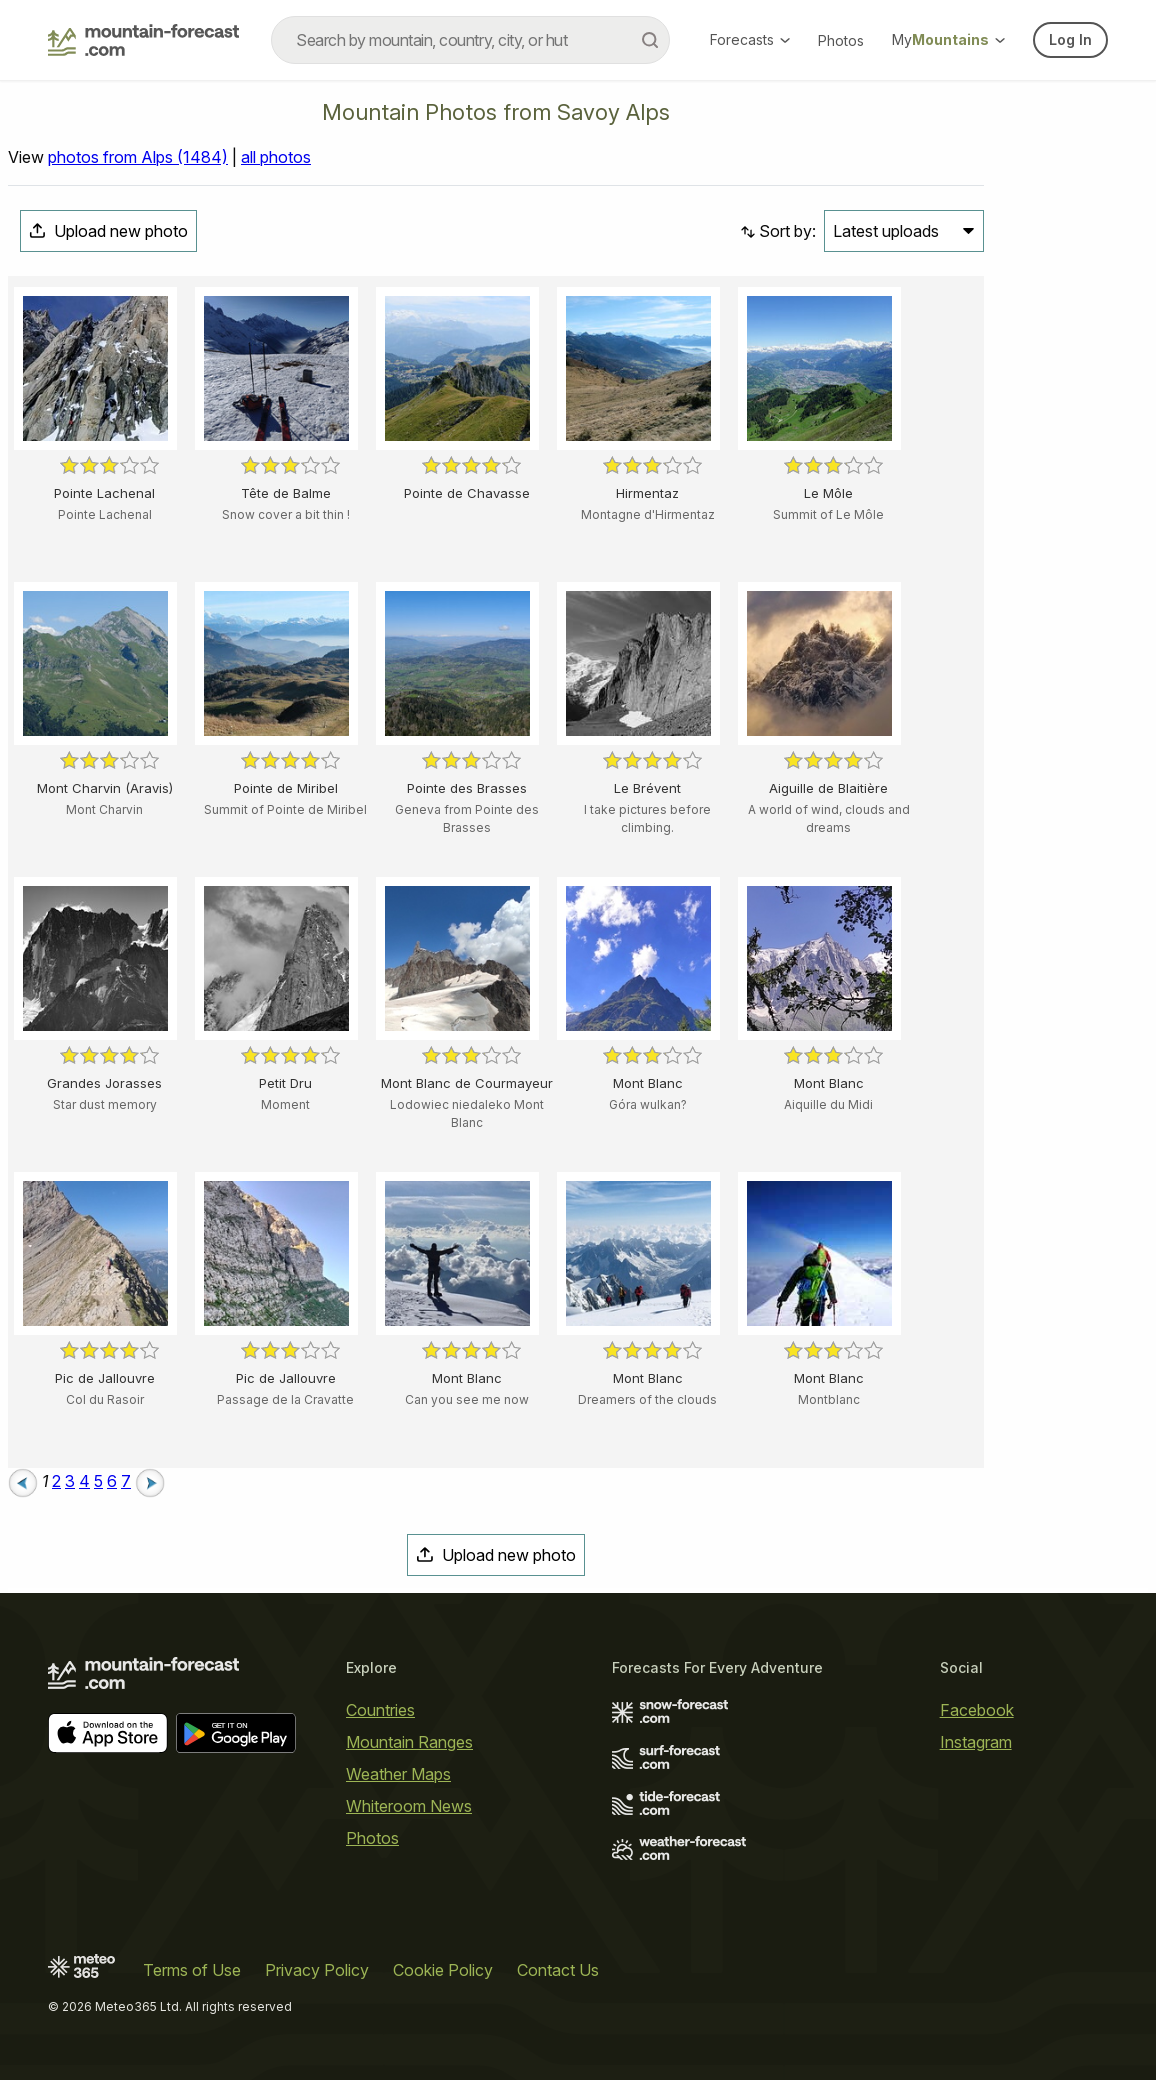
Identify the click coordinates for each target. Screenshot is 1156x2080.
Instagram (976, 1742)
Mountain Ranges (409, 1742)
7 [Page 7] (126, 1481)
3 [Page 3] (70, 1481)
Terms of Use (192, 1970)
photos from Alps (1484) (138, 157)
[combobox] (470, 40)
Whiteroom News (409, 1806)
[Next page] (150, 1481)
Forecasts (750, 39)
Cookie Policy (443, 1970)
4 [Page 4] (84, 1481)
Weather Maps (398, 1774)
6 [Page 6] (112, 1481)
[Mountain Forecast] (143, 40)
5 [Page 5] (98, 1481)
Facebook (977, 1710)
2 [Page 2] (56, 1481)
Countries (380, 1710)
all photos (276, 157)
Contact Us (558, 1970)
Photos (841, 40)
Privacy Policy (317, 1970)
